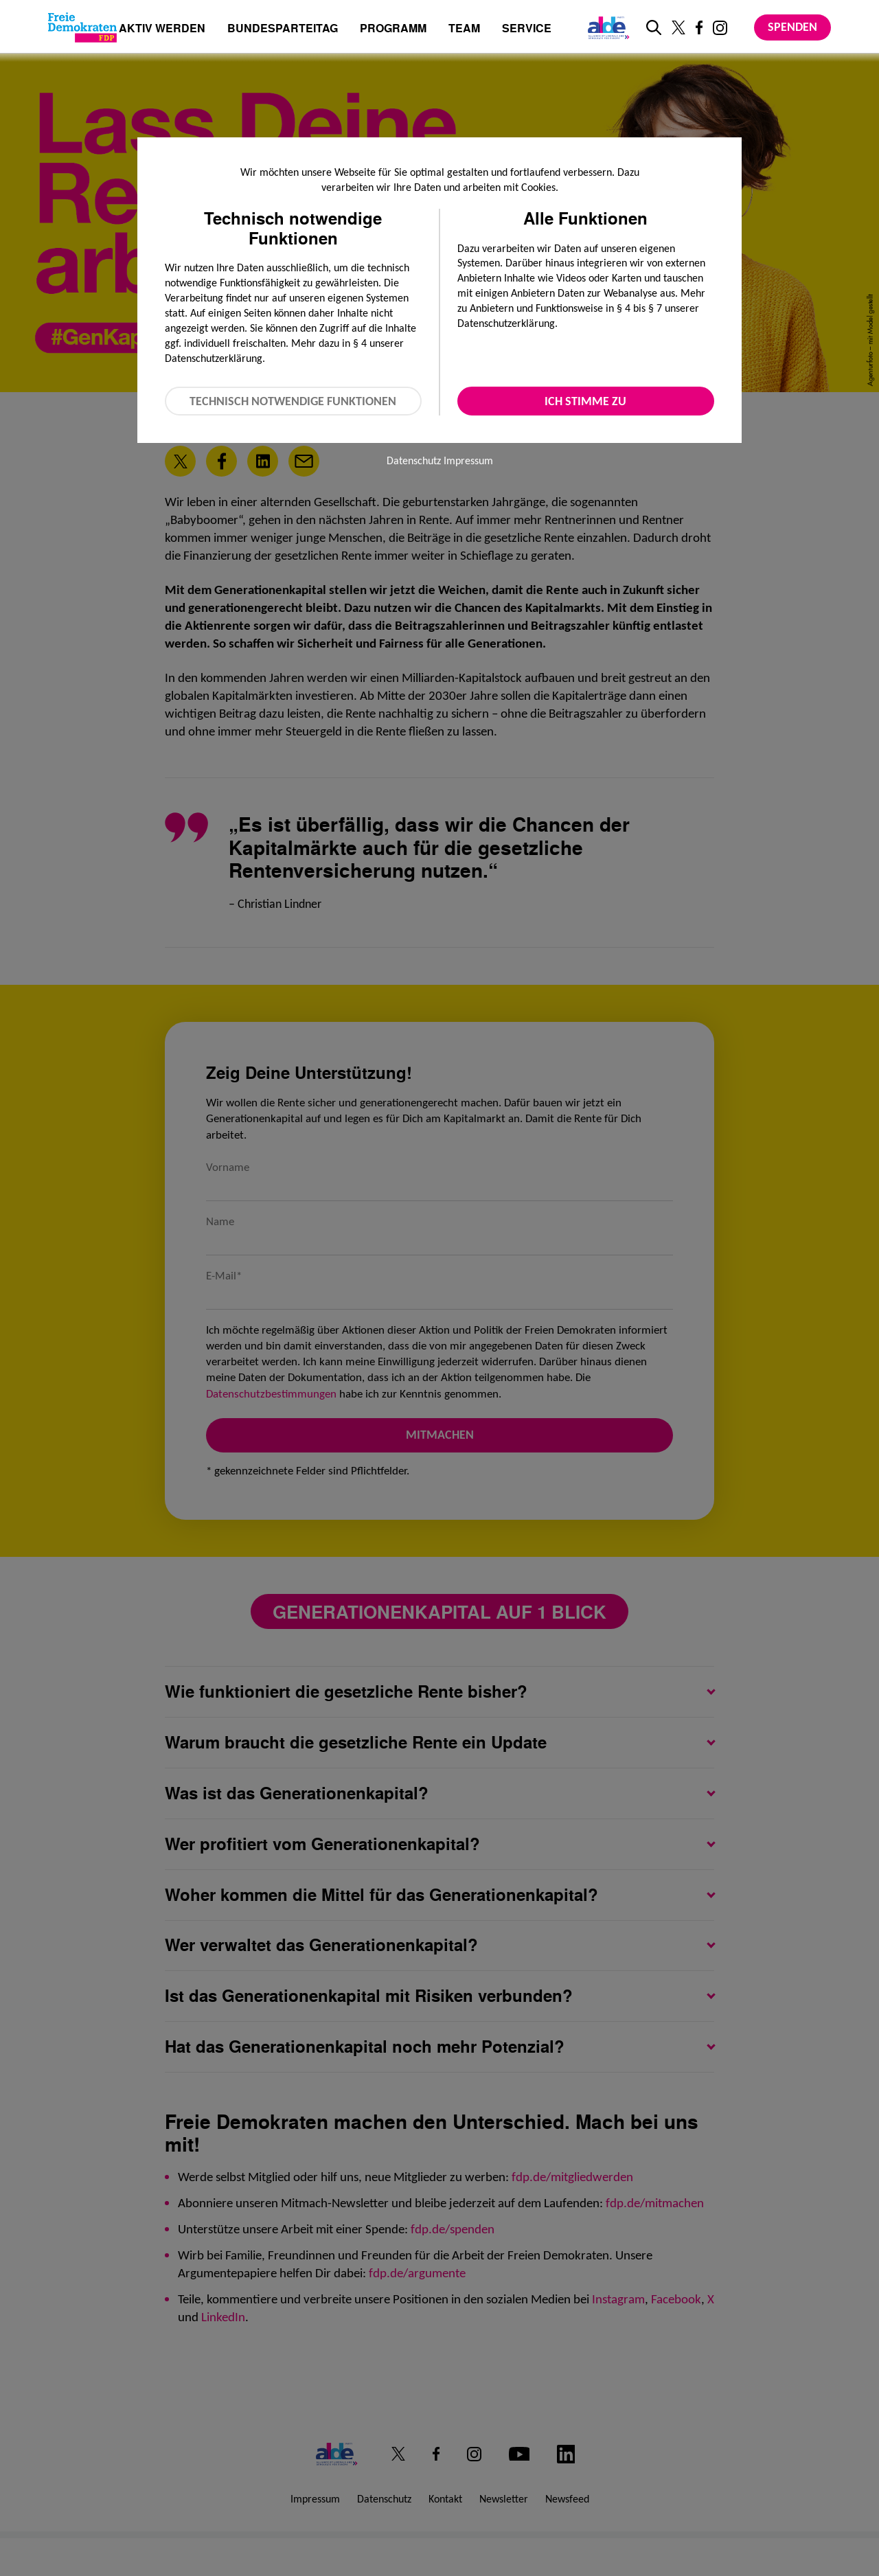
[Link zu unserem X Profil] (678, 27)
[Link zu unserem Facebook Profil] (699, 27)
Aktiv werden (162, 29)
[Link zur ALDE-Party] (606, 27)
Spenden (792, 26)
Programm (393, 29)
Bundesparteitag (282, 28)
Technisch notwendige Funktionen (293, 401)
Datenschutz (414, 460)
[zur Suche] (653, 27)
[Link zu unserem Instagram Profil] (720, 28)
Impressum (468, 460)
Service (526, 29)
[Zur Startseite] (82, 27)
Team (464, 29)
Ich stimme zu (585, 401)
